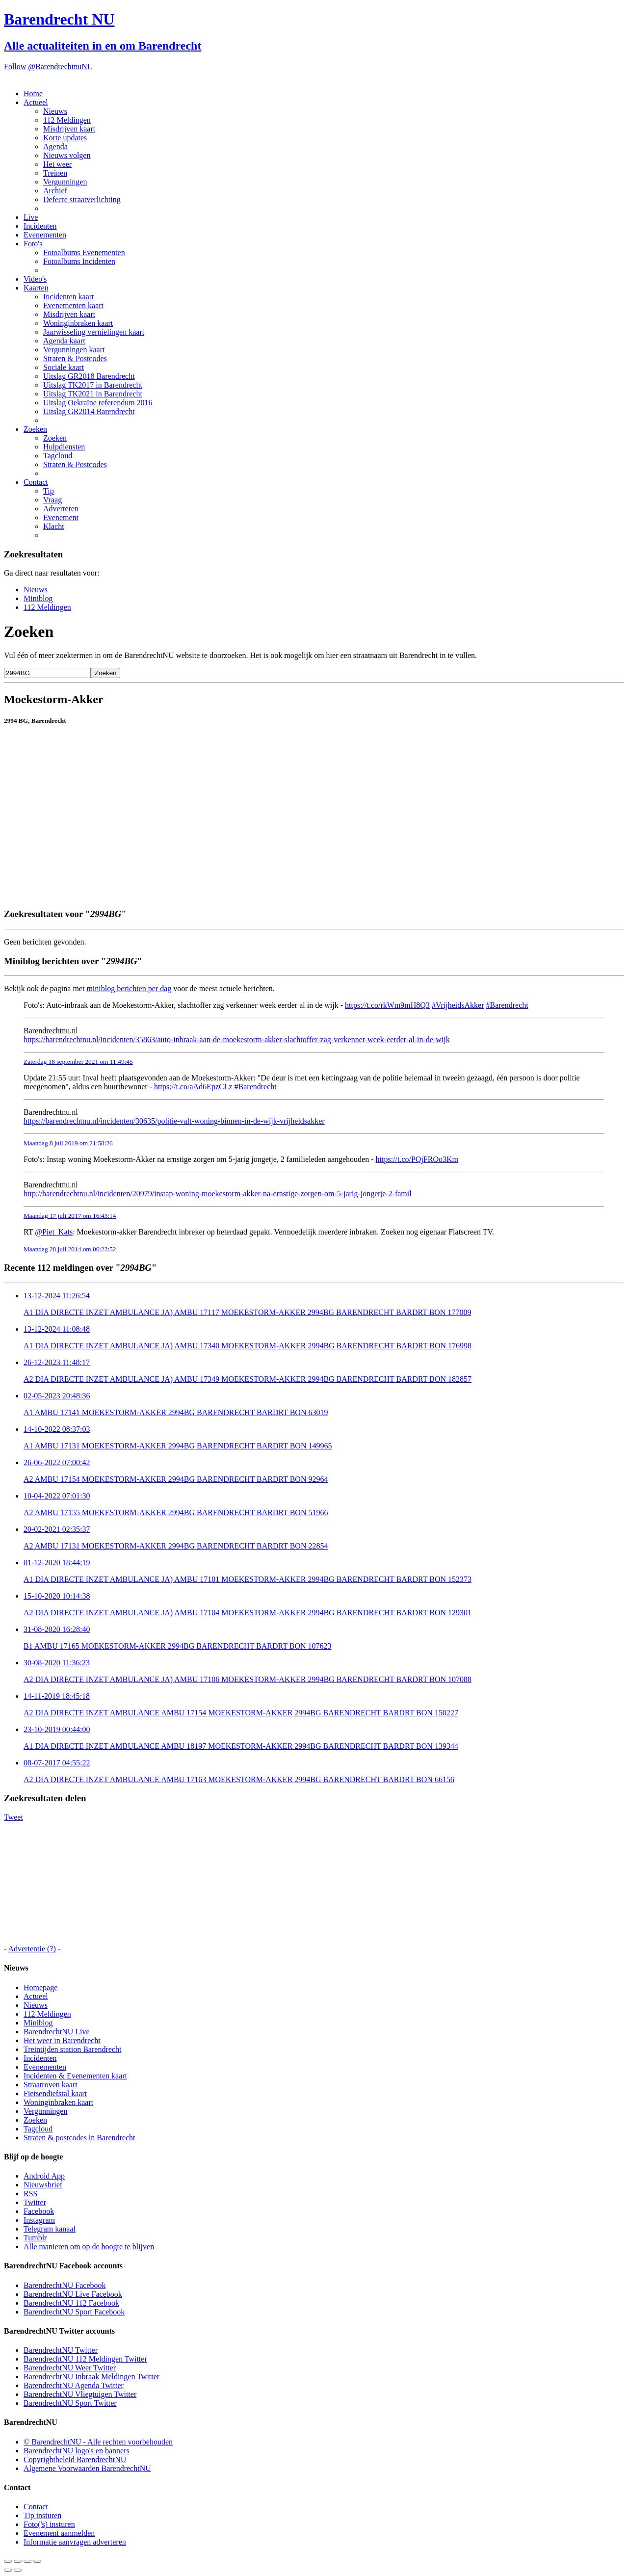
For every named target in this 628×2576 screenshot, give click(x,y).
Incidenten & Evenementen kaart (75, 2076)
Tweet (13, 1817)
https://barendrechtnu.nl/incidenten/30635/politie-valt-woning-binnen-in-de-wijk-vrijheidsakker (174, 1121)
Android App (44, 2176)
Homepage (40, 1987)
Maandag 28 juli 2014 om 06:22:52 (70, 1249)
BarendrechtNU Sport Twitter (70, 2403)
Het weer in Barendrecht (62, 2040)
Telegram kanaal (50, 2229)
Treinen (55, 173)
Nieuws (55, 111)
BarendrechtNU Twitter (61, 2350)
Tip (48, 491)
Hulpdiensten (64, 447)
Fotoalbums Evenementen (84, 252)
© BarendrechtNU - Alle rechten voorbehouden (98, 2442)
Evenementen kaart (73, 305)
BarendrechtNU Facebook (65, 2285)
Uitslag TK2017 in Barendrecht (92, 385)
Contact (36, 482)
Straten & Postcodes (75, 358)
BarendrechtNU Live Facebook (73, 2294)
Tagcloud (57, 455)
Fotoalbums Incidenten (79, 261)
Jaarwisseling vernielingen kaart (93, 332)
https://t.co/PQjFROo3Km (417, 1159)
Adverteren (60, 508)
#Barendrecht (507, 1005)
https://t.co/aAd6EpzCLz (193, 1086)
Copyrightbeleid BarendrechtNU (75, 2459)
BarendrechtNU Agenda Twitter (74, 2385)
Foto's (33, 243)
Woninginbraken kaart (78, 323)
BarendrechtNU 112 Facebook (71, 2303)
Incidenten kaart (68, 296)
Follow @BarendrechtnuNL (48, 66)
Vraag (52, 500)
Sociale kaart (63, 367)
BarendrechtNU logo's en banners (77, 2450)
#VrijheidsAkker (458, 1005)
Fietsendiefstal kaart (55, 2093)
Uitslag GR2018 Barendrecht (89, 376)
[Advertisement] (298, 877)
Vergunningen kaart (74, 349)
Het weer (57, 164)
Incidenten (40, 226)
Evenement (60, 517)
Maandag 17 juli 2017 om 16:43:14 (70, 1215)
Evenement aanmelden (59, 2533)
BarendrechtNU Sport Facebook (74, 2312)
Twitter (35, 2202)
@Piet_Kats (54, 1232)
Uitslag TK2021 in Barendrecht (92, 394)
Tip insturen (42, 2515)
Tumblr (35, 2238)
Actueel (36, 102)
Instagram (39, 2220)
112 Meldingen (67, 120)
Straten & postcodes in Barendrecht (79, 2137)
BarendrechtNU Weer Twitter (70, 2368)
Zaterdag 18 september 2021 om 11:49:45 (78, 1061)
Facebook (39, 2211)
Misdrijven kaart (69, 129)
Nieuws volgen (66, 155)
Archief (55, 190)
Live (31, 217)
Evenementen (45, 235)
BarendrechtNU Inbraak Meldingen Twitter (91, 2376)
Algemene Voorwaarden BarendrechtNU (87, 2468)
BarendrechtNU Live (57, 2031)
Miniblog (38, 598)
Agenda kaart (64, 341)
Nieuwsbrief (43, 2185)
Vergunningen (65, 182)
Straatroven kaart (51, 2084)
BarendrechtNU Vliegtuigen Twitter (80, 2394)
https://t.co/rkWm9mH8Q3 (387, 1005)
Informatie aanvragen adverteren (75, 2542)
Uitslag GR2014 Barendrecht (89, 411)
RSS (30, 2193)
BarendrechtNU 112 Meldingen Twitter (85, 2359)
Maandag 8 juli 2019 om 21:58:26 (68, 1143)
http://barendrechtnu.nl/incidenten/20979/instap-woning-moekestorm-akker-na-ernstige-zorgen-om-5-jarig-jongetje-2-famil (218, 1193)
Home (33, 93)
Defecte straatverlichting (82, 199)
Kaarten (36, 288)
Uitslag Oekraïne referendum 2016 (98, 402)
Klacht (53, 526)
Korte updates (65, 137)
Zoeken (35, 429)
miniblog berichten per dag (128, 988)
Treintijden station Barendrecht (72, 2049)
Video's (35, 279)
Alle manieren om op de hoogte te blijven (89, 2246)
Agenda (55, 146)
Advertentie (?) (31, 1949)
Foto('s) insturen (49, 2524)
